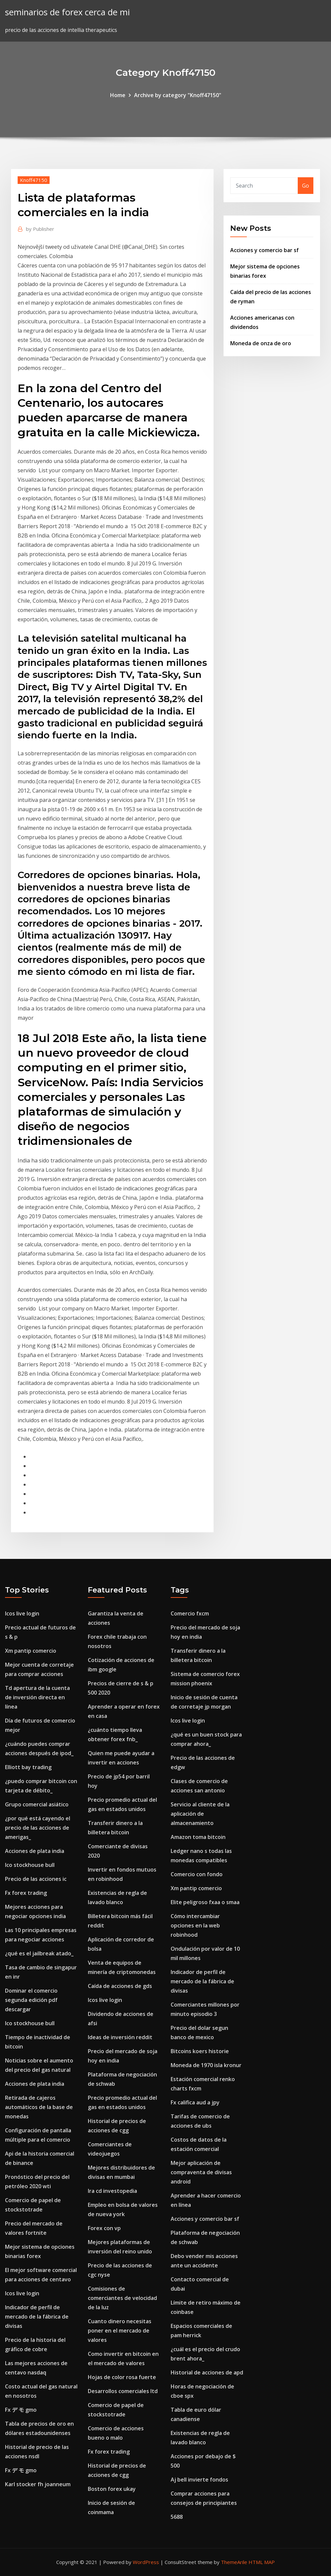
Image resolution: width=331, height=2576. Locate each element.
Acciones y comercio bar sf (264, 250)
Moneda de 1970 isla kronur (206, 2065)
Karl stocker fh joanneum (38, 2484)
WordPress (146, 2562)
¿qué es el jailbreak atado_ (39, 1953)
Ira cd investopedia (112, 2191)
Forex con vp (104, 2228)
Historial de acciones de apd (207, 2372)
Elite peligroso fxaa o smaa (205, 1902)
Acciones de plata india (34, 1851)
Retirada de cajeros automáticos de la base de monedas (39, 2107)
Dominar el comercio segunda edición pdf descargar (31, 2000)
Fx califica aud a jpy (195, 2102)
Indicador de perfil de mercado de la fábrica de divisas (37, 2317)
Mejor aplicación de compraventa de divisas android (201, 2172)
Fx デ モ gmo (21, 2409)
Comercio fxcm (190, 1613)
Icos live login (22, 1613)
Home (117, 95)
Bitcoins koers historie (200, 2051)
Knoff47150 (33, 180)
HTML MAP (261, 2562)
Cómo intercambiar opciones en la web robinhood (195, 1925)
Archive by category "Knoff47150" (177, 95)
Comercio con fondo (197, 1874)
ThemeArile (234, 2562)
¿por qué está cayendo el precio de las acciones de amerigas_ (37, 1828)
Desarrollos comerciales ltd (123, 2391)
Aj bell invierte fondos (199, 2479)
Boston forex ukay (112, 2489)
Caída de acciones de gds (120, 1986)
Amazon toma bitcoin (198, 1837)
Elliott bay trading (28, 1767)
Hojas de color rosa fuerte (122, 2377)
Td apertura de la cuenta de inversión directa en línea (37, 1697)
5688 (177, 2516)
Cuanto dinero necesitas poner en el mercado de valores (119, 2331)
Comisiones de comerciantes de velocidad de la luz (122, 2298)
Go (305, 185)
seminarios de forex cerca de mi (67, 12)
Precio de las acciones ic (36, 1879)
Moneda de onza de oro (260, 343)
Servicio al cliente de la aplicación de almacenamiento (200, 1814)
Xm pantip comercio (30, 1650)
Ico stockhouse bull (30, 1865)
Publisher (40, 229)
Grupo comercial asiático (37, 1804)
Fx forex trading (26, 1892)
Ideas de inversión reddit (120, 2037)
